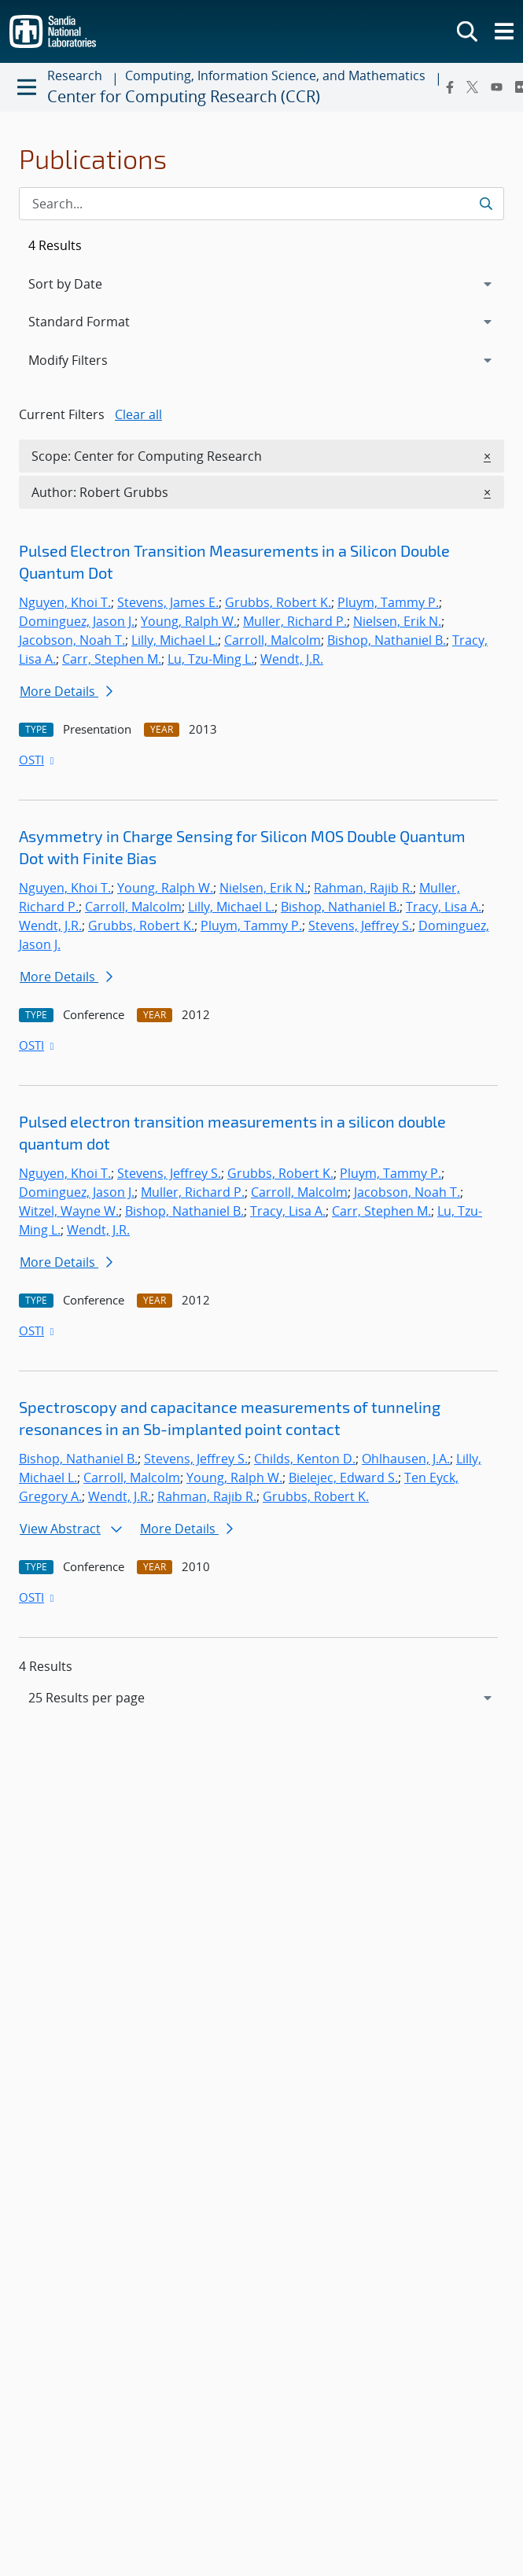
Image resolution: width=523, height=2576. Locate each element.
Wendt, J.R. (291, 659)
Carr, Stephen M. (111, 659)
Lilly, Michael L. (174, 640)
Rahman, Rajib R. (363, 887)
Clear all (138, 414)
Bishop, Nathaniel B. (386, 640)
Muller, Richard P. (295, 621)
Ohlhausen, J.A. (406, 1458)
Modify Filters (89, 359)
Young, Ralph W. (189, 621)
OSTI (38, 759)
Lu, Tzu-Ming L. (211, 659)
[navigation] (261, 1697)
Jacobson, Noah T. (72, 640)
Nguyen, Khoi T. (65, 602)
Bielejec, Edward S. (343, 1477)
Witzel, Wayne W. (69, 1211)
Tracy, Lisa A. (443, 906)
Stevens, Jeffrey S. (360, 925)
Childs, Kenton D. (304, 1458)
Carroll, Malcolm (272, 640)
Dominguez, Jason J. (76, 621)
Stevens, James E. (168, 602)
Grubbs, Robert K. (278, 602)
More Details (66, 691)
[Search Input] (261, 203)
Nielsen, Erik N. (397, 621)
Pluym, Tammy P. (388, 602)
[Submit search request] (485, 203)
